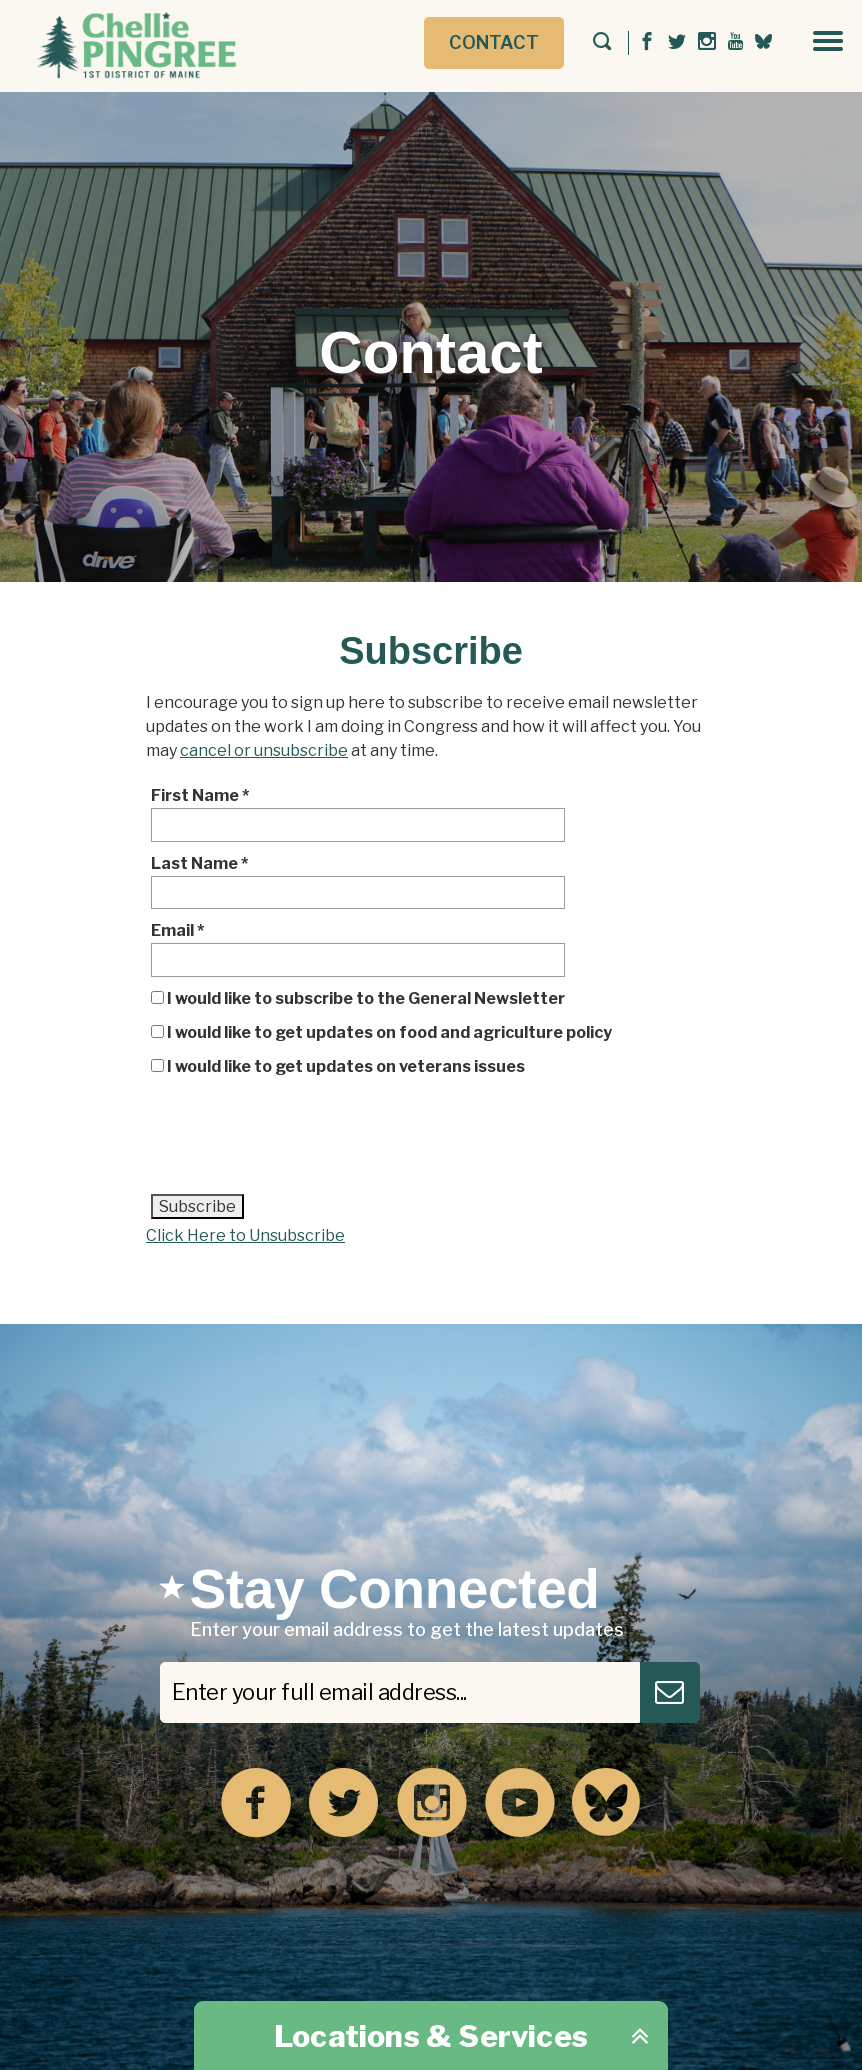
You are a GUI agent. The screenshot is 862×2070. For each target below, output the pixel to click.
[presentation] (303, 1143)
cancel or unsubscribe (264, 750)
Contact (494, 42)
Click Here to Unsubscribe (245, 1235)
